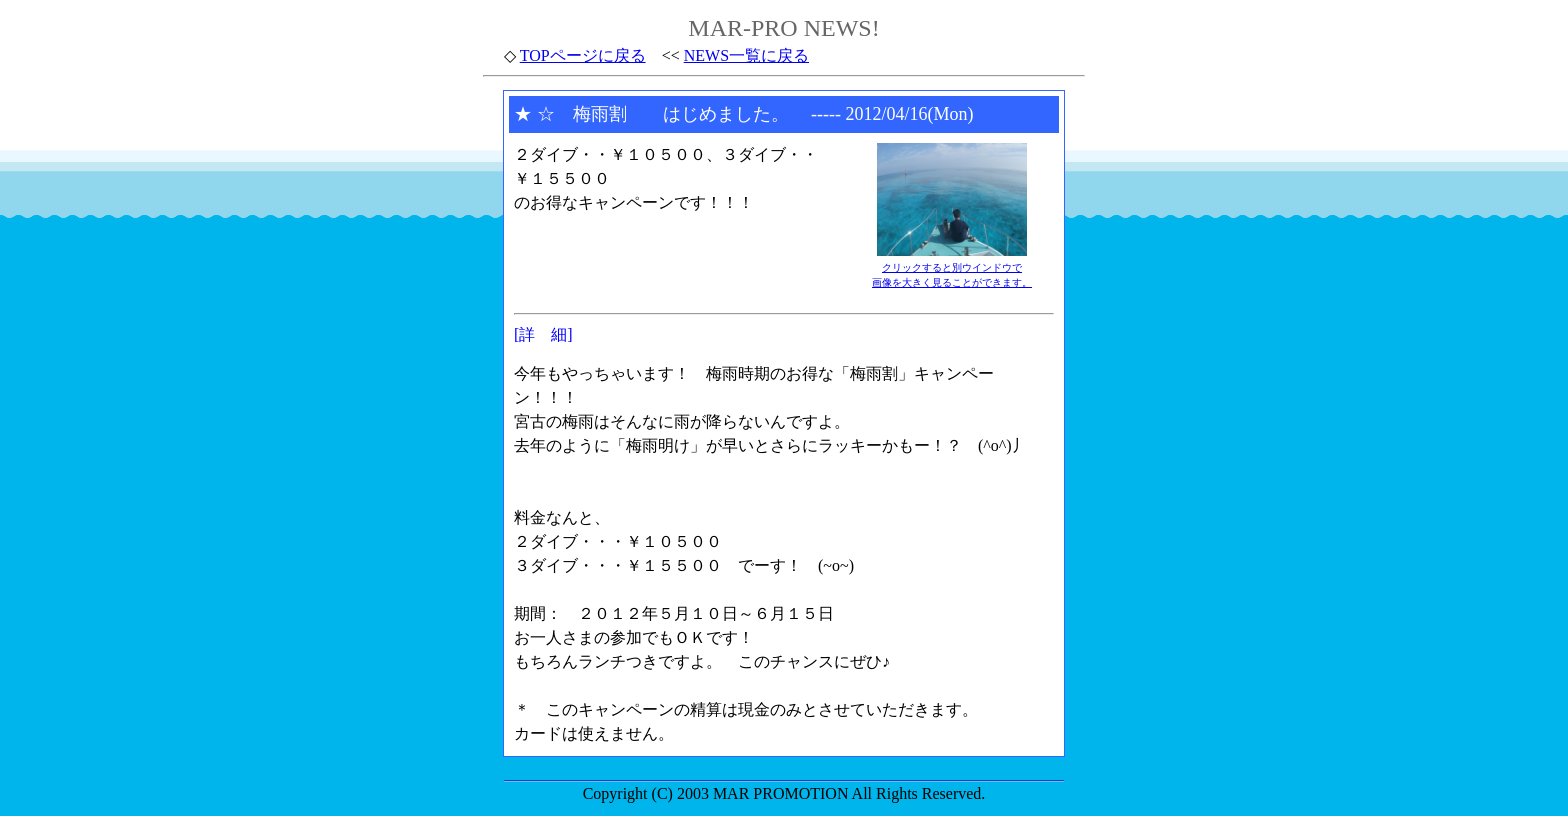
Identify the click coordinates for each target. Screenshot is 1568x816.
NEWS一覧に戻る (746, 55)
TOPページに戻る (583, 55)
